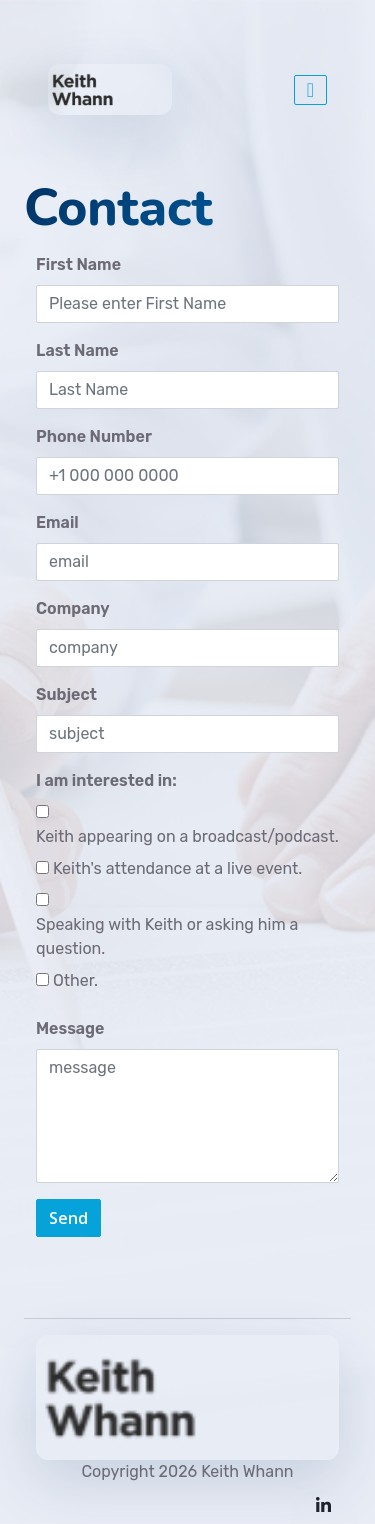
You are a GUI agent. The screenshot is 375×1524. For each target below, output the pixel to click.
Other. (75, 980)
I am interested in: (106, 780)
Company (73, 608)
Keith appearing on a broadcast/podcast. (187, 836)
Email (57, 522)
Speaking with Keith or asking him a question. (167, 936)
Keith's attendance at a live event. (177, 868)
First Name (78, 264)
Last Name (77, 350)
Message (70, 1028)
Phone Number (94, 436)
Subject (66, 694)
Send (68, 1218)
